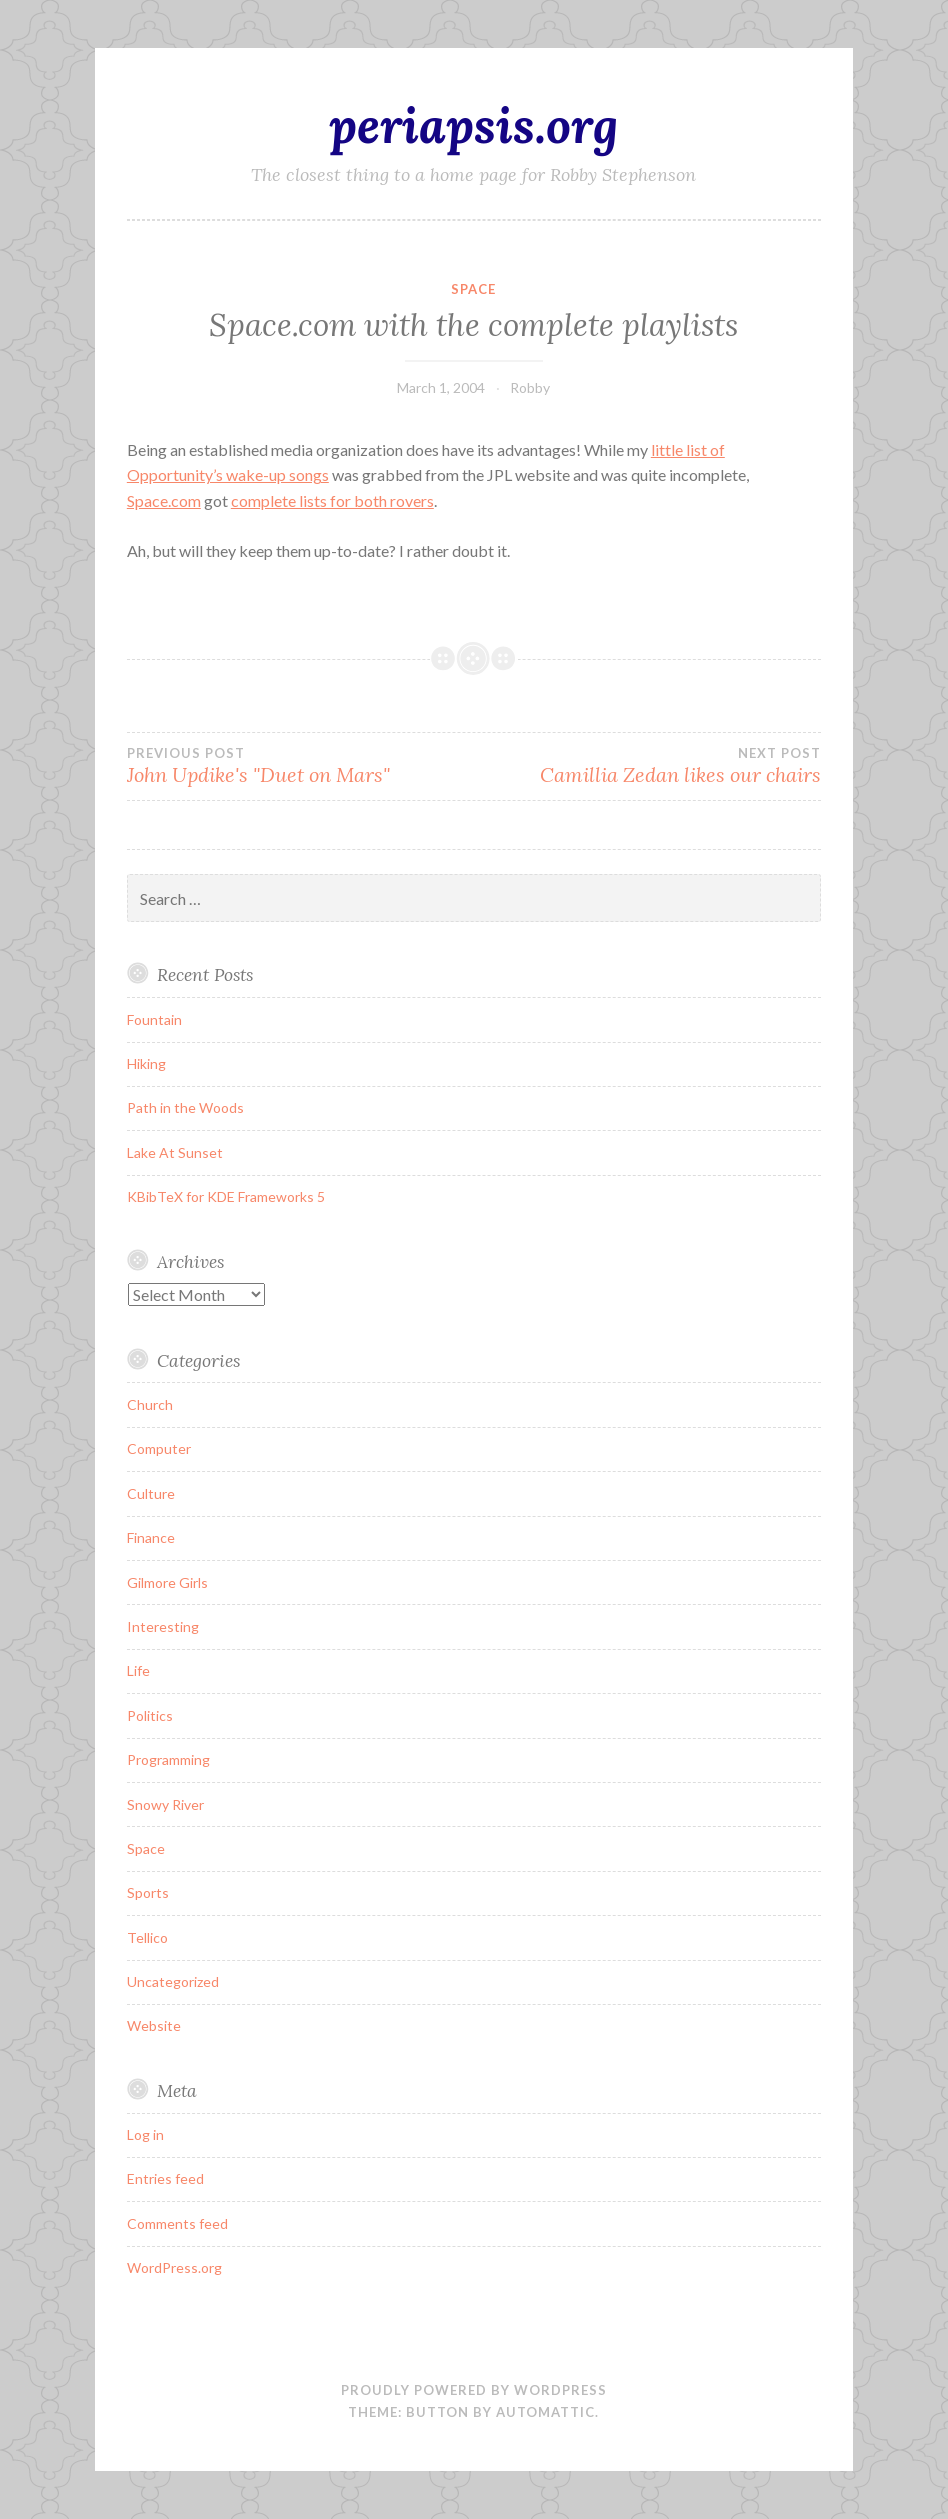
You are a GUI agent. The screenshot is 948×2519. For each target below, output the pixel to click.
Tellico (147, 1937)
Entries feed (165, 2178)
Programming (168, 1759)
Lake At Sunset (175, 1152)
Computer (159, 1448)
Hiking (146, 1063)
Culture (151, 1493)
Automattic (545, 2412)
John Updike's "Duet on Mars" (300, 766)
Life (138, 1670)
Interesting (163, 1626)
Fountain (154, 1019)
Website (154, 2025)
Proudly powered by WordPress (474, 2390)
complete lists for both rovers (332, 500)
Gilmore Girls (167, 1582)
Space (473, 289)
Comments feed (177, 2223)
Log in (145, 2134)
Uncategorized (173, 1981)
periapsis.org (473, 125)
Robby (530, 387)
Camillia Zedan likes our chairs (647, 766)
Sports (148, 1892)
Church (150, 1404)
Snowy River (165, 1804)
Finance (151, 1537)
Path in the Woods (185, 1107)
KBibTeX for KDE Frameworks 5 (226, 1196)
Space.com (164, 500)
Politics (150, 1715)
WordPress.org (174, 2267)
